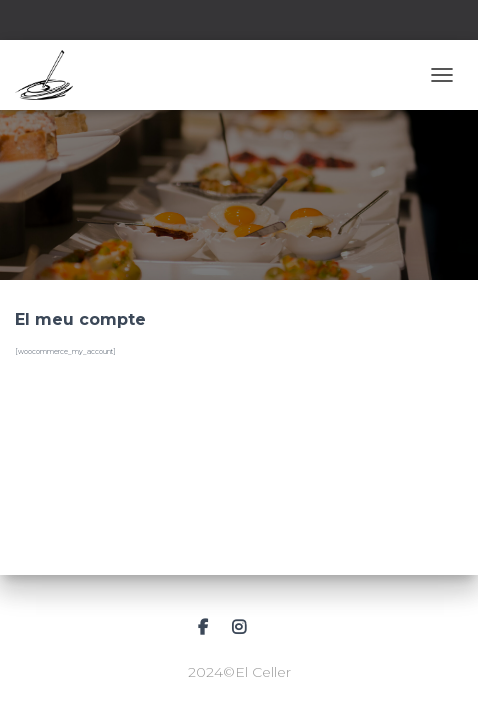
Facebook (203, 628)
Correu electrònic (275, 627)
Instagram (239, 628)
